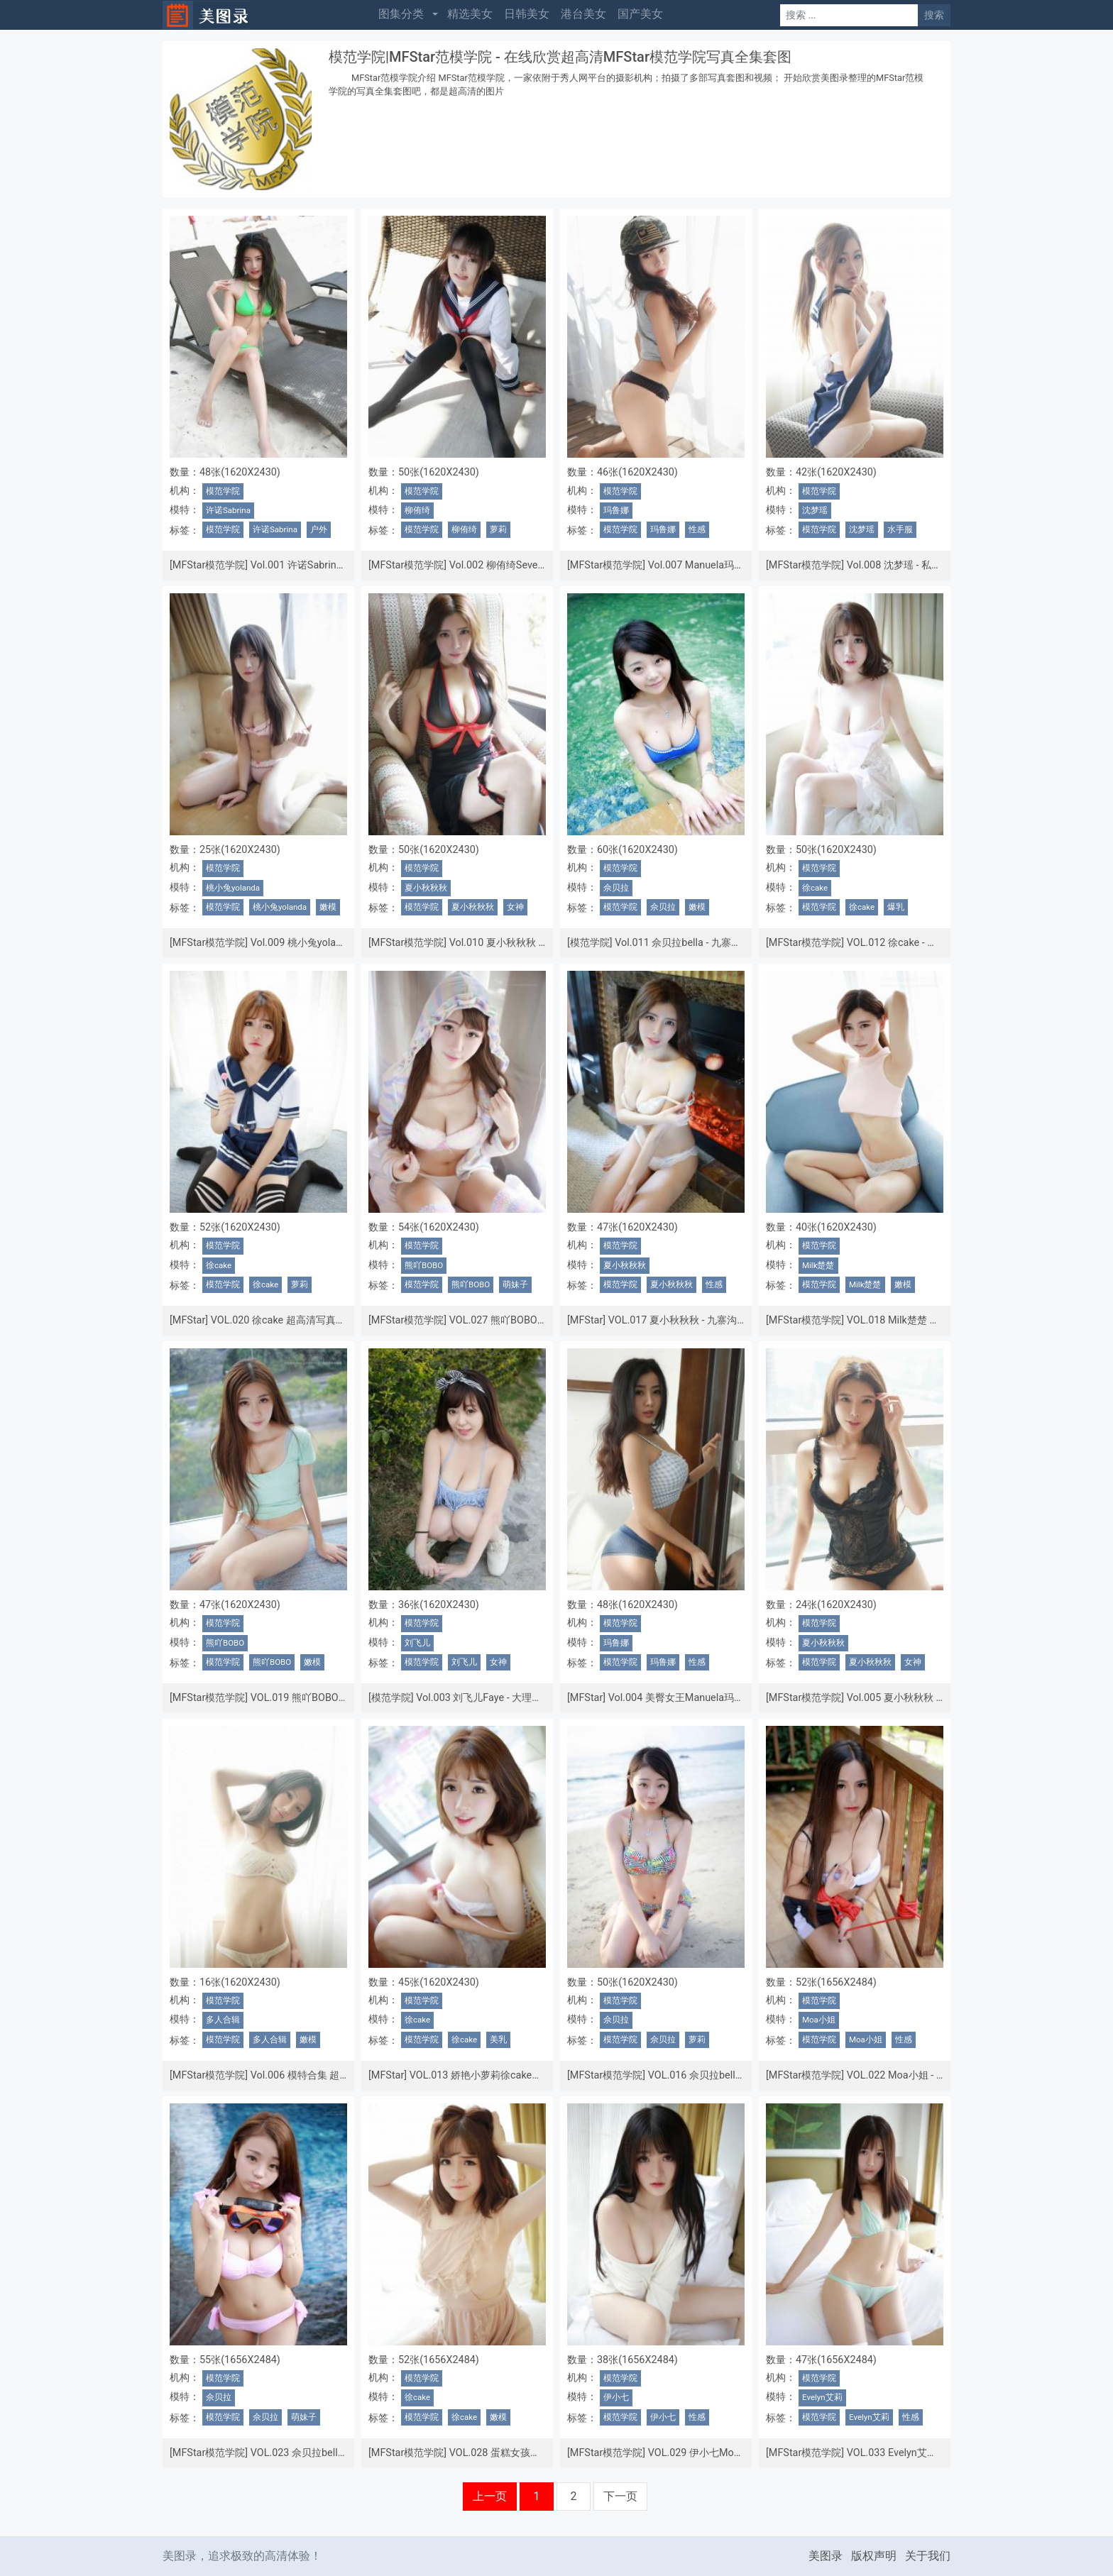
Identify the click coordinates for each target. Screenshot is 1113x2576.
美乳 (498, 2039)
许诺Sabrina (228, 510)
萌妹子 (515, 1284)
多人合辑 (223, 2020)
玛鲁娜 (616, 510)
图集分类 (401, 14)
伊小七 (616, 2397)
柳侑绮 (417, 510)
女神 (515, 907)
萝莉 (498, 529)
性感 (697, 529)
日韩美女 (526, 14)
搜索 (934, 15)
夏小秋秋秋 (426, 888)
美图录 (825, 2556)
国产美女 (640, 14)
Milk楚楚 (818, 1265)
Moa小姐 (818, 2020)
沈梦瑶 (815, 510)
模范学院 (223, 491)
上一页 (490, 2496)
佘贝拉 (616, 888)
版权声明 (874, 2556)
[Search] (849, 15)
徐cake (815, 888)
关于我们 (927, 2556)
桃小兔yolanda (233, 888)
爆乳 (895, 907)
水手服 (900, 529)
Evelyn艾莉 (822, 2397)
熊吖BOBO (424, 1265)
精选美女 (470, 14)
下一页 (620, 2496)
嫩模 (327, 907)
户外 (318, 529)
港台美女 (583, 14)
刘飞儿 (417, 1643)
